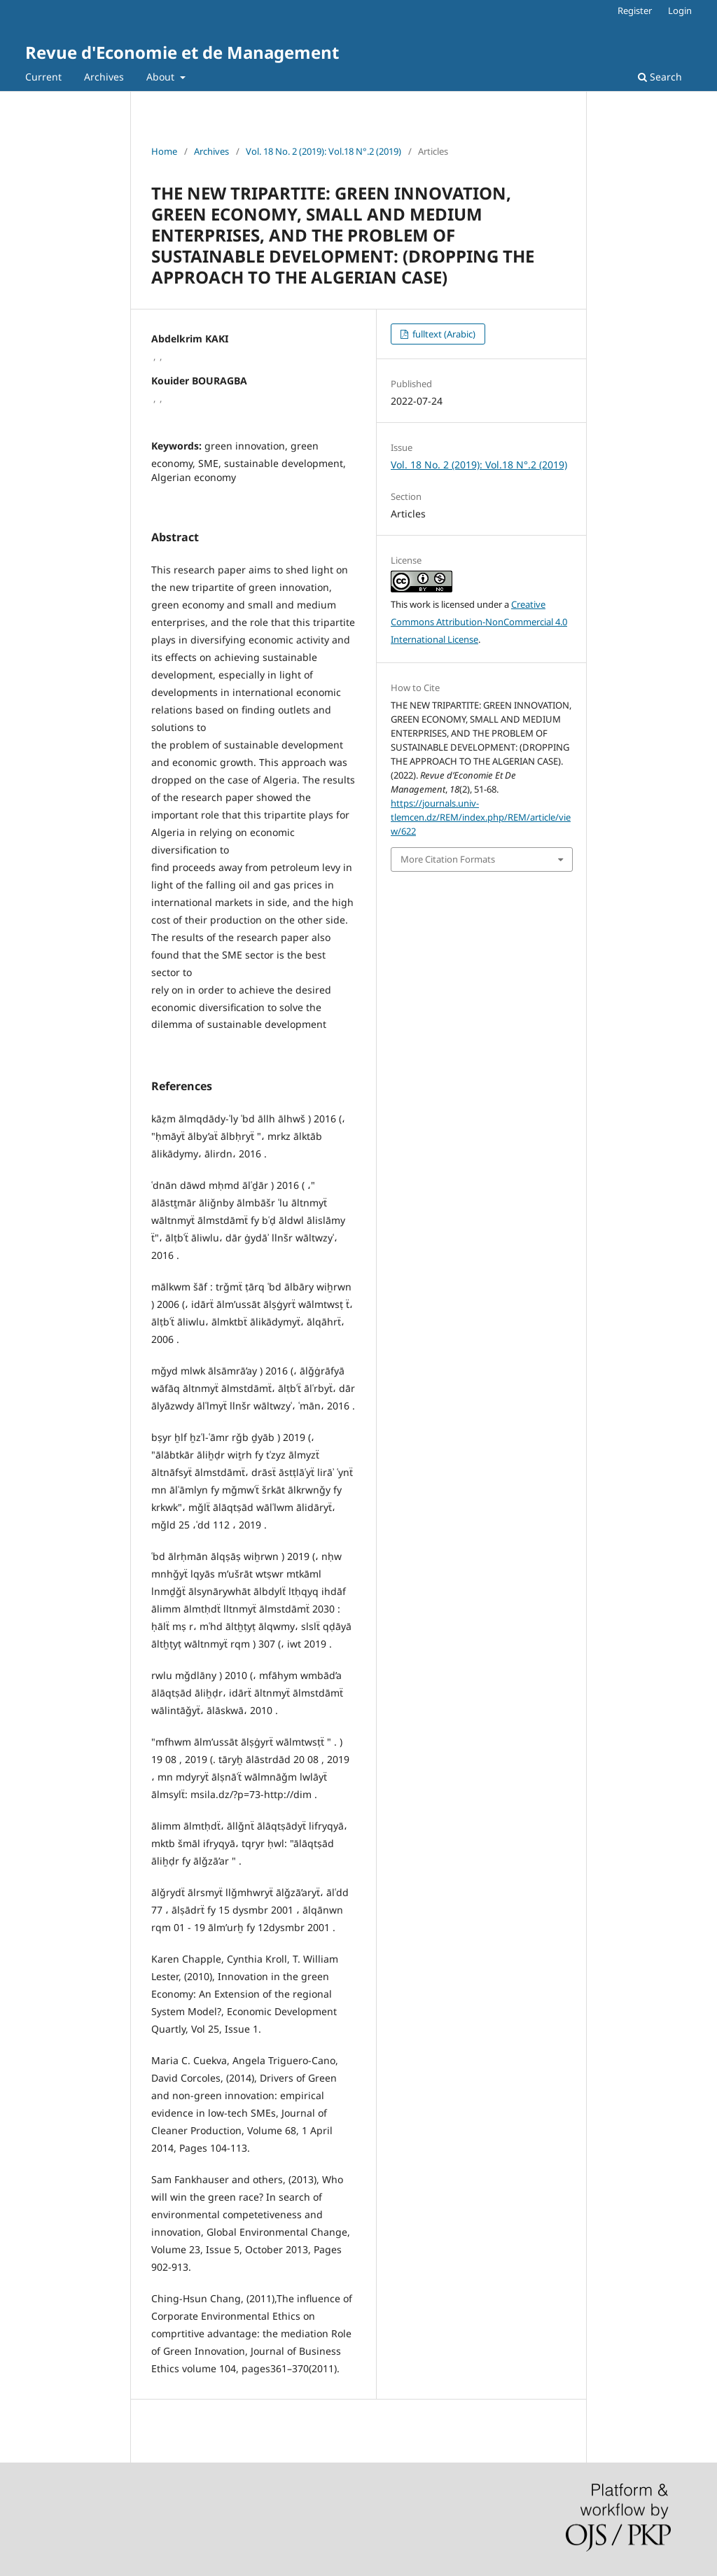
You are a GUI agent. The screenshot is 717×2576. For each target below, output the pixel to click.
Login (680, 10)
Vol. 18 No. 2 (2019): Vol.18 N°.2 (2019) (323, 151)
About (161, 76)
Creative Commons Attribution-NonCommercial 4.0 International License (479, 622)
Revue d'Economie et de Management (182, 52)
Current (43, 76)
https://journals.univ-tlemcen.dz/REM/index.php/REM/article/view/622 (481, 817)
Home (164, 151)
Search (660, 76)
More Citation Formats (448, 859)
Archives (104, 76)
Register (635, 10)
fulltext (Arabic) (442, 334)
